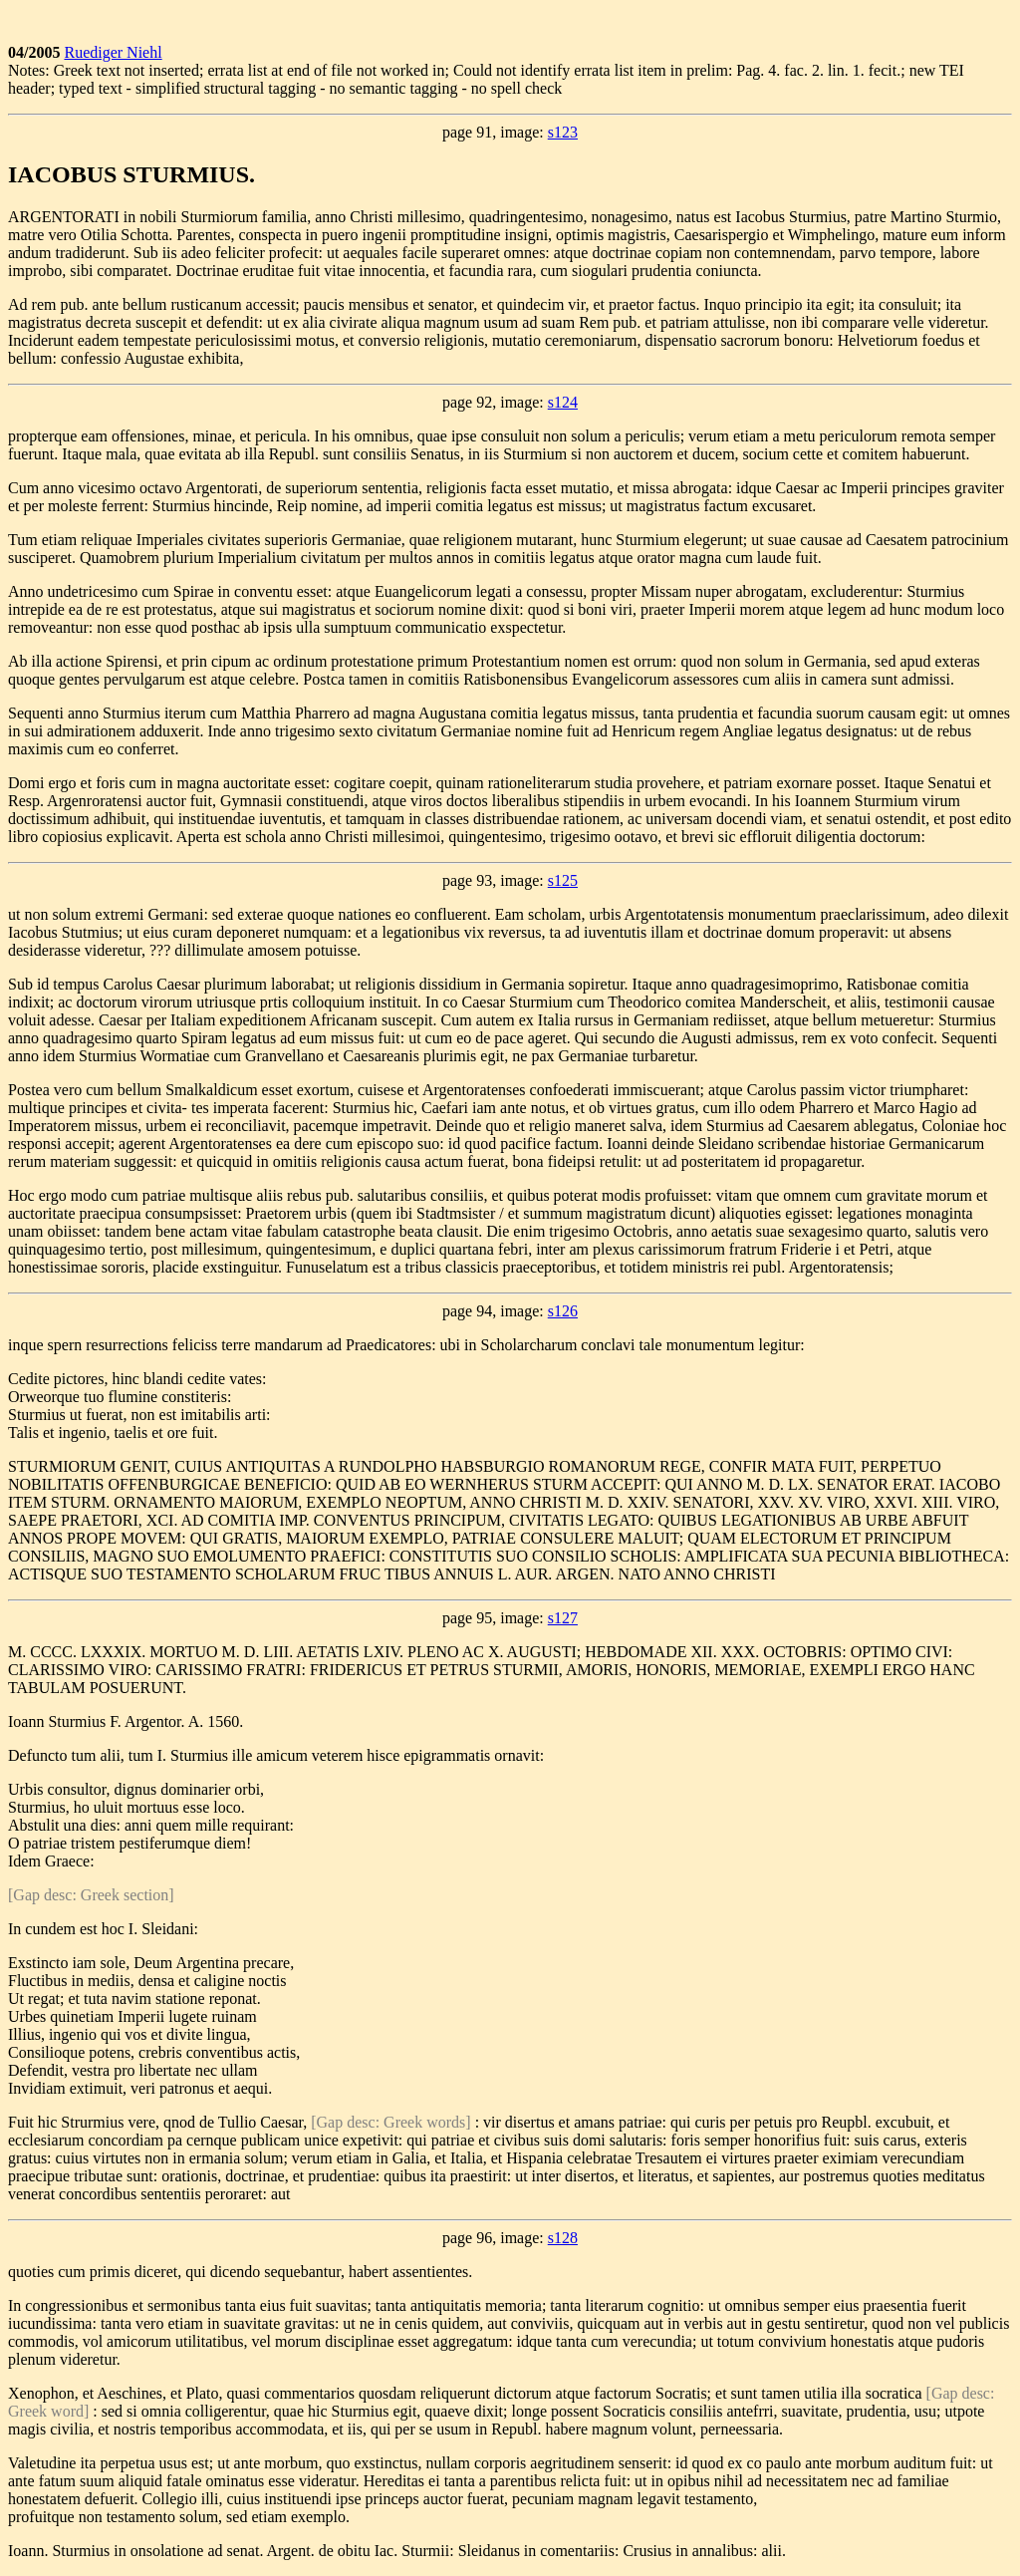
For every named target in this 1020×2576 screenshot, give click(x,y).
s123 (563, 132)
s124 (563, 402)
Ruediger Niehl (112, 52)
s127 (563, 1617)
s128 (563, 2237)
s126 (563, 1310)
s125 (563, 880)
